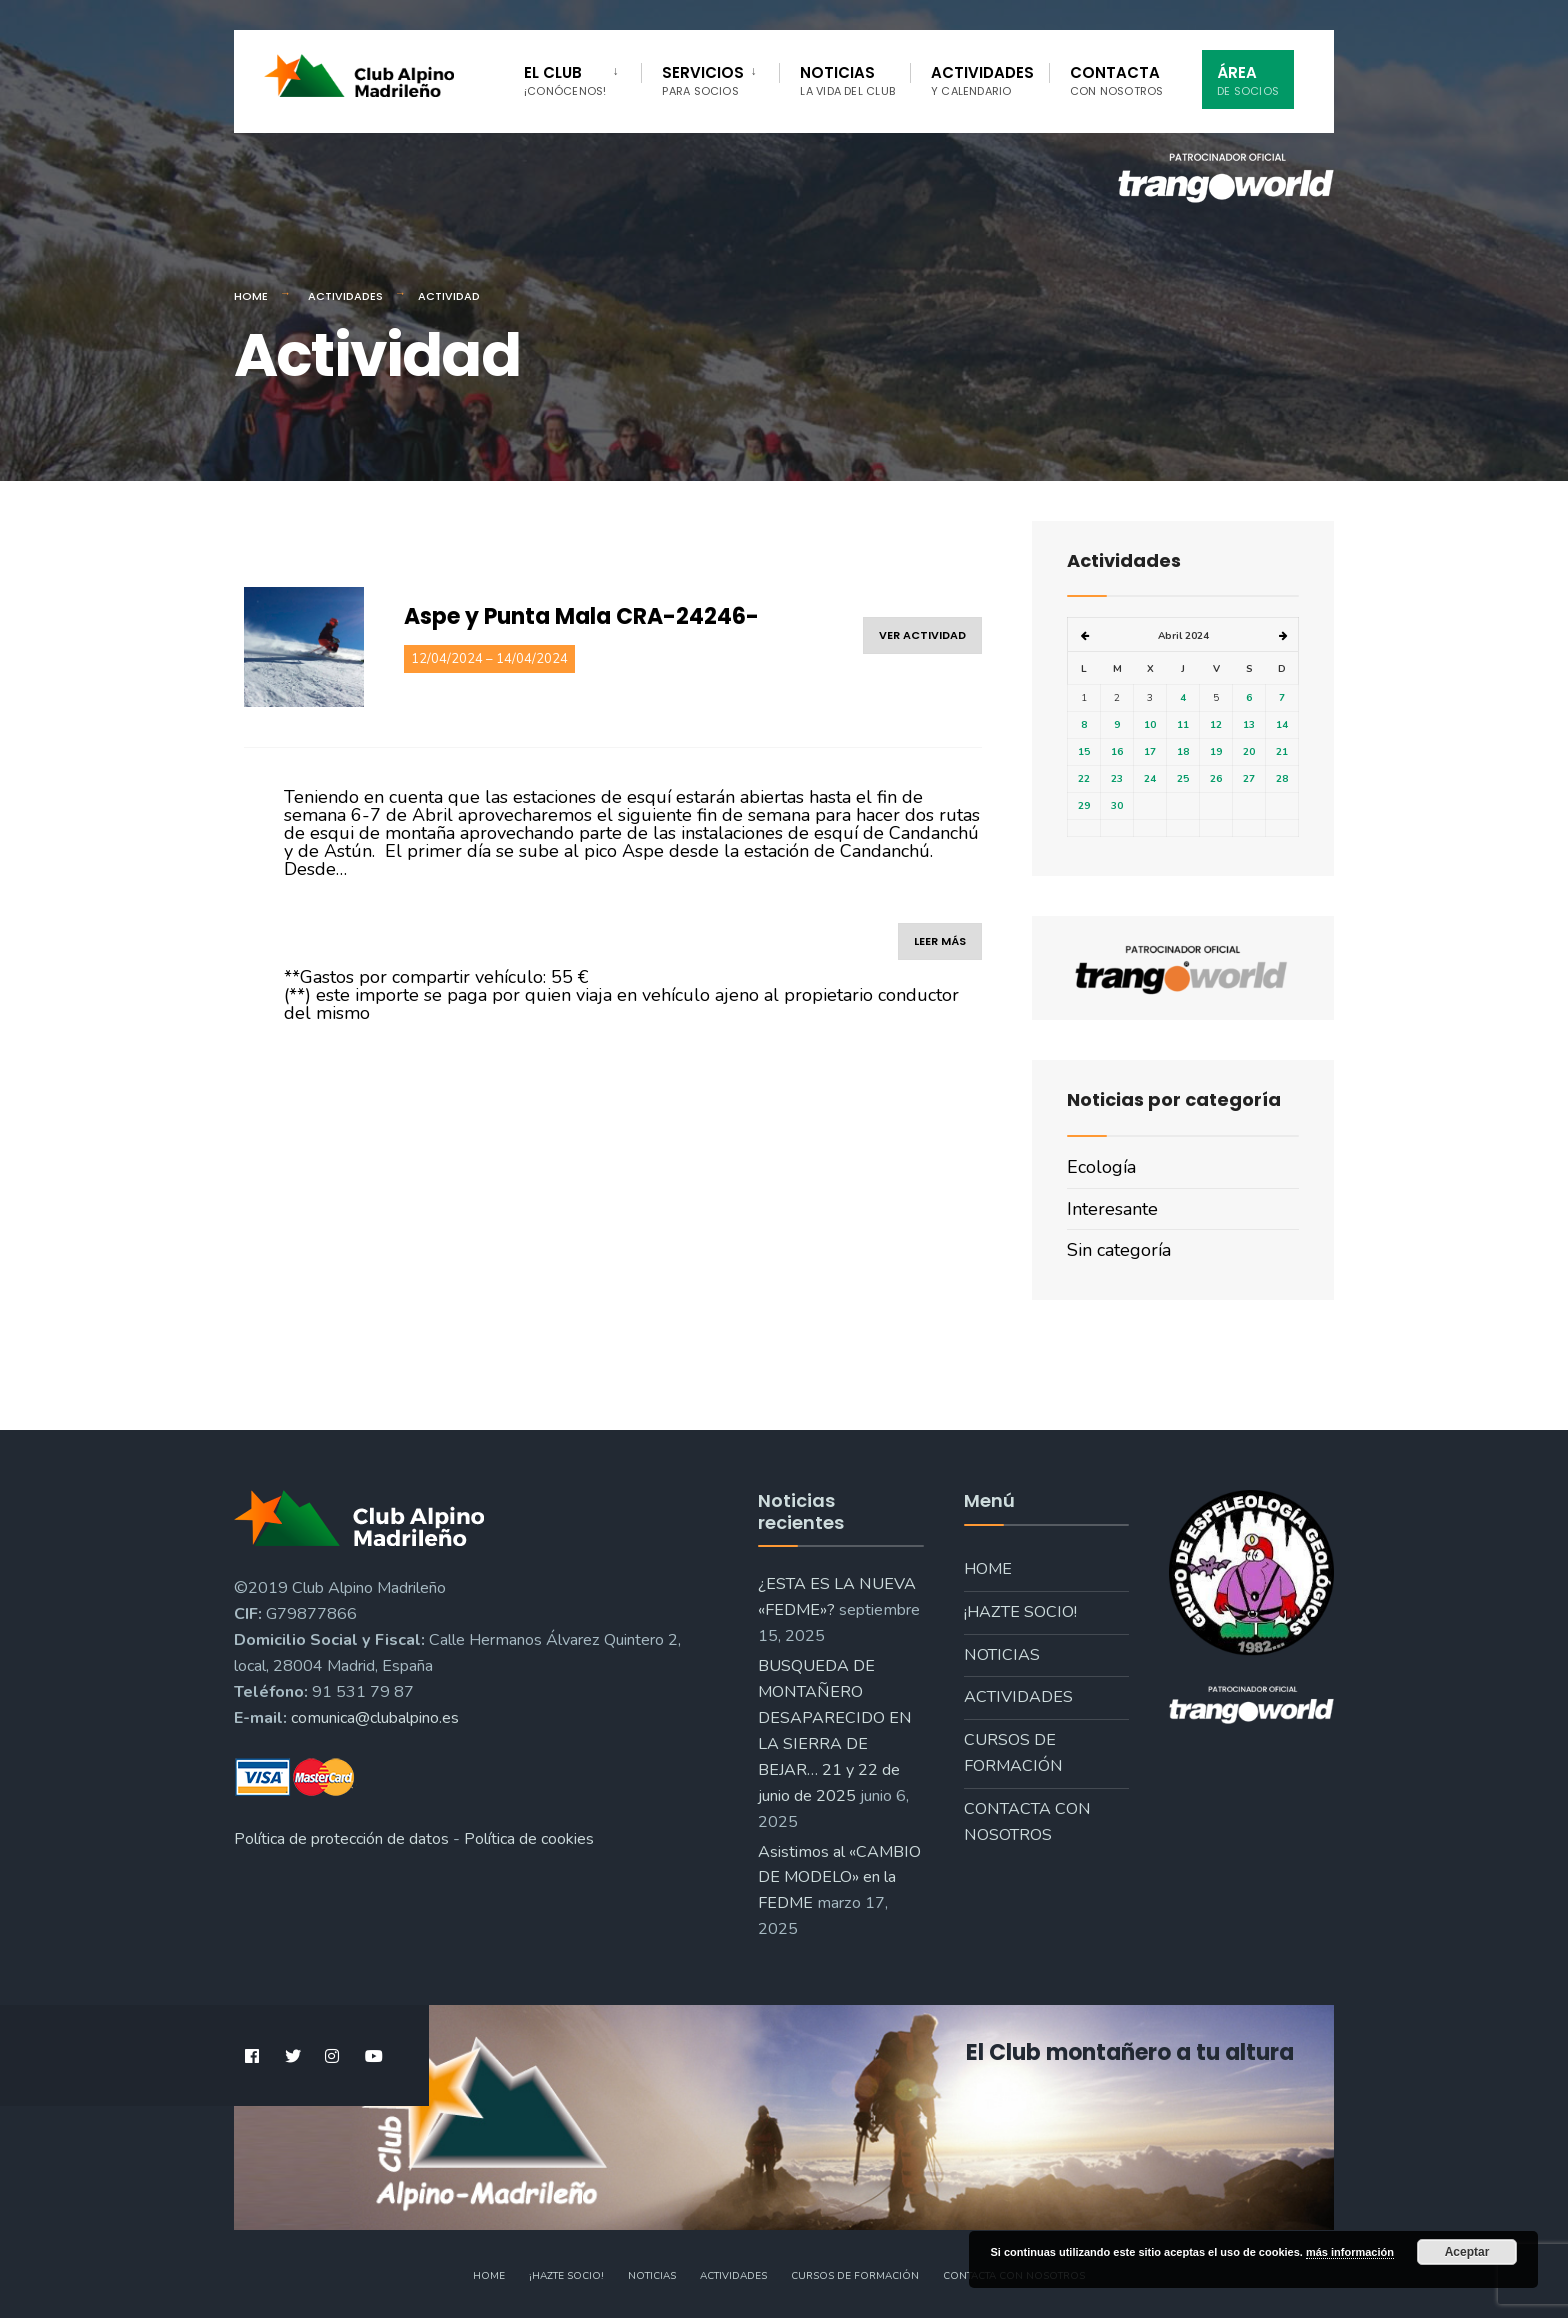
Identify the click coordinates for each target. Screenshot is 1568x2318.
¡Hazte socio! (1020, 1612)
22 (1084, 779)
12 (1216, 725)
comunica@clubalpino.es (375, 1718)
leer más (940, 941)
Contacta (1117, 80)
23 (1117, 779)
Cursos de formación (1013, 1753)
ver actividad (922, 635)
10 (1150, 725)
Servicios (703, 80)
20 (1249, 752)
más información (1350, 2252)
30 (1117, 806)
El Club (565, 80)
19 (1216, 752)
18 (1183, 752)
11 (1183, 725)
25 (1183, 779)
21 (1282, 752)
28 (1282, 779)
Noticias (847, 80)
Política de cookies (529, 1839)
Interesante (1112, 1209)
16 (1117, 752)
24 (1150, 779)
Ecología (1101, 1167)
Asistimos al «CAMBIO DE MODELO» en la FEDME (839, 1878)
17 (1150, 752)
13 (1249, 725)
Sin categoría (1119, 1250)
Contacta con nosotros (1027, 1822)
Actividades (982, 80)
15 (1084, 752)
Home (251, 296)
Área (1248, 80)
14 (1282, 725)
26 (1216, 779)
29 (1084, 806)
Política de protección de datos (341, 1839)
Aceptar (1467, 2252)
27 (1249, 779)
